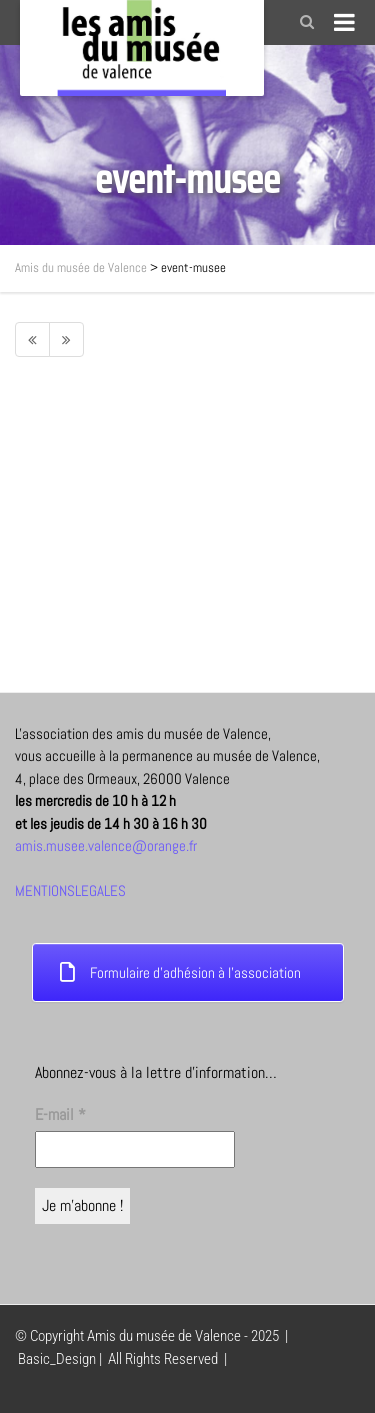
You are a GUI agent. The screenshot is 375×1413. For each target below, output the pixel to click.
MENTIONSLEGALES (70, 890)
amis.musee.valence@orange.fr (106, 845)
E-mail (60, 1114)
